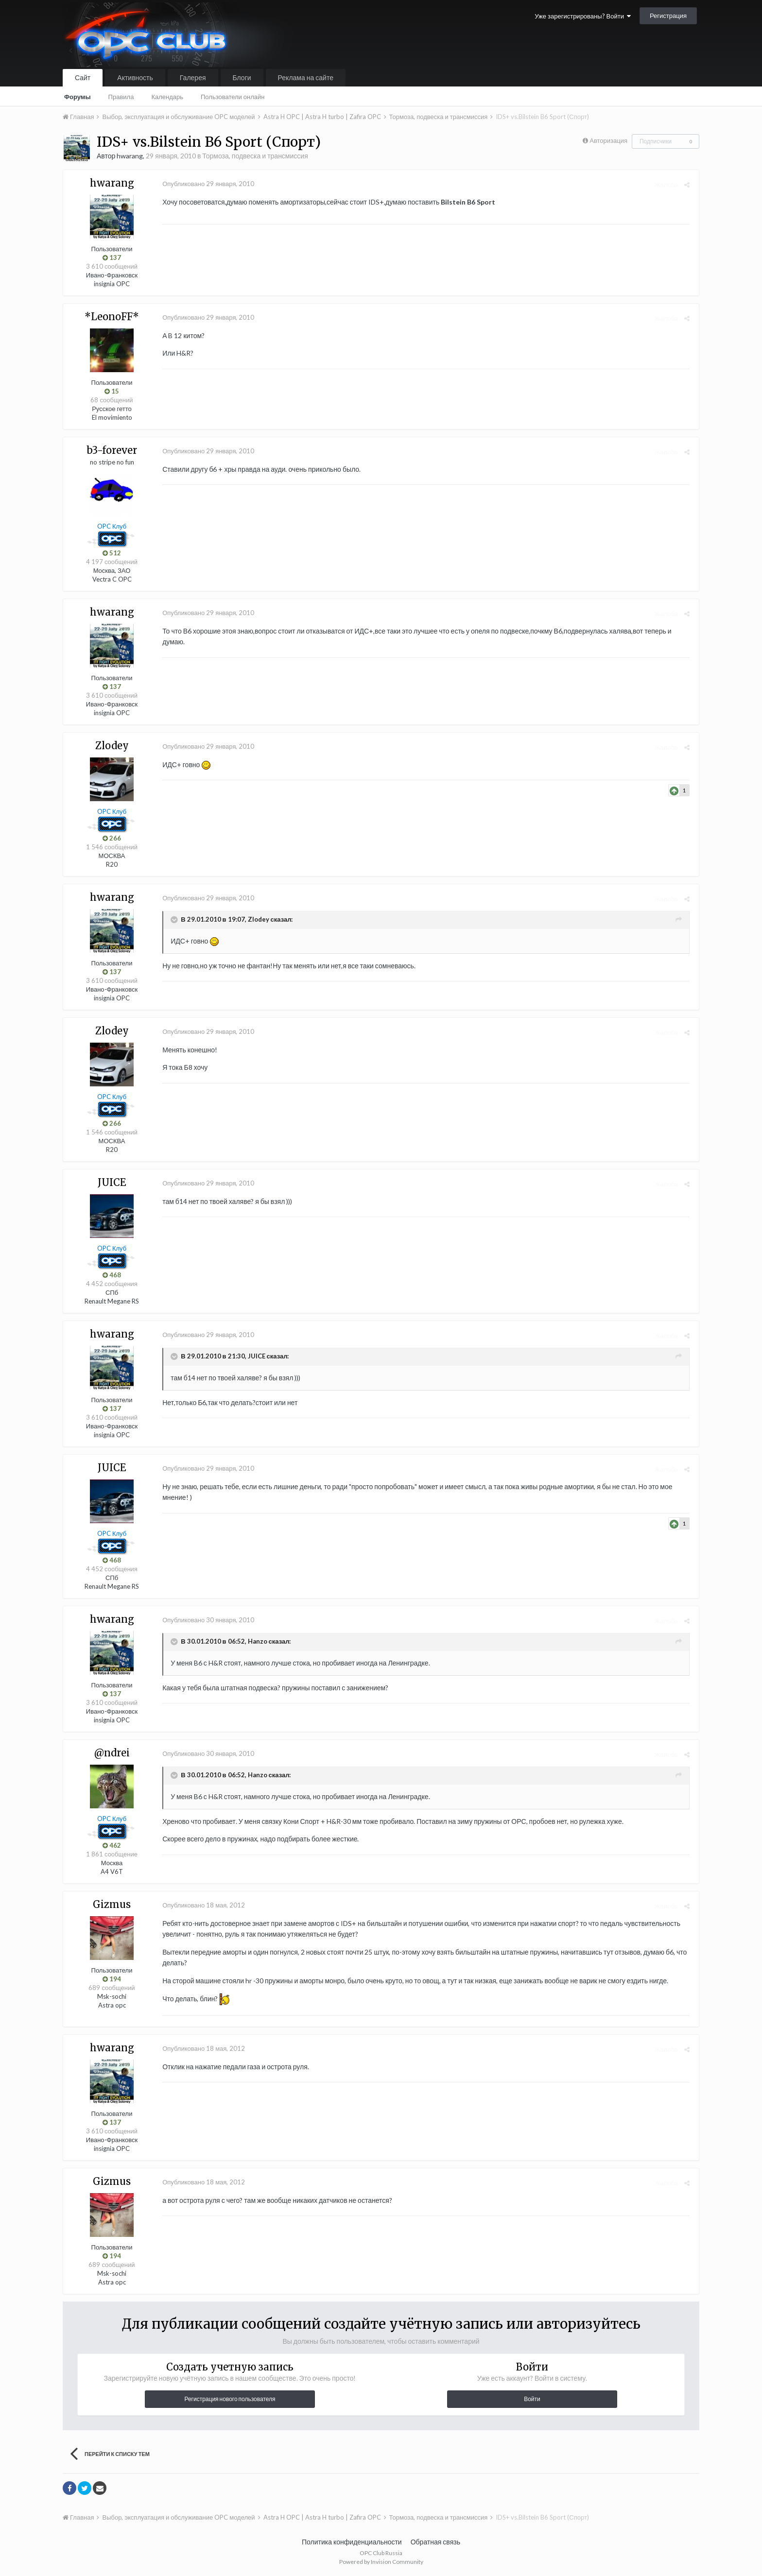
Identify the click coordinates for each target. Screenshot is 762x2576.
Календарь (167, 97)
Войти (532, 2399)
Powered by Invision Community (381, 2561)
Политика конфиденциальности (352, 2542)
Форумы (77, 97)
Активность (135, 77)
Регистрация (668, 15)
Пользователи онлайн (233, 97)
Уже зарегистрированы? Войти (583, 16)
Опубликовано (206, 184)
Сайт (82, 77)
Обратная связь (435, 2542)
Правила (121, 97)
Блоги (242, 77)
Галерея (193, 77)
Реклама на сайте (305, 77)
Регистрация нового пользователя (229, 2399)
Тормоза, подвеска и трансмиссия (255, 156)
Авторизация (608, 140)
